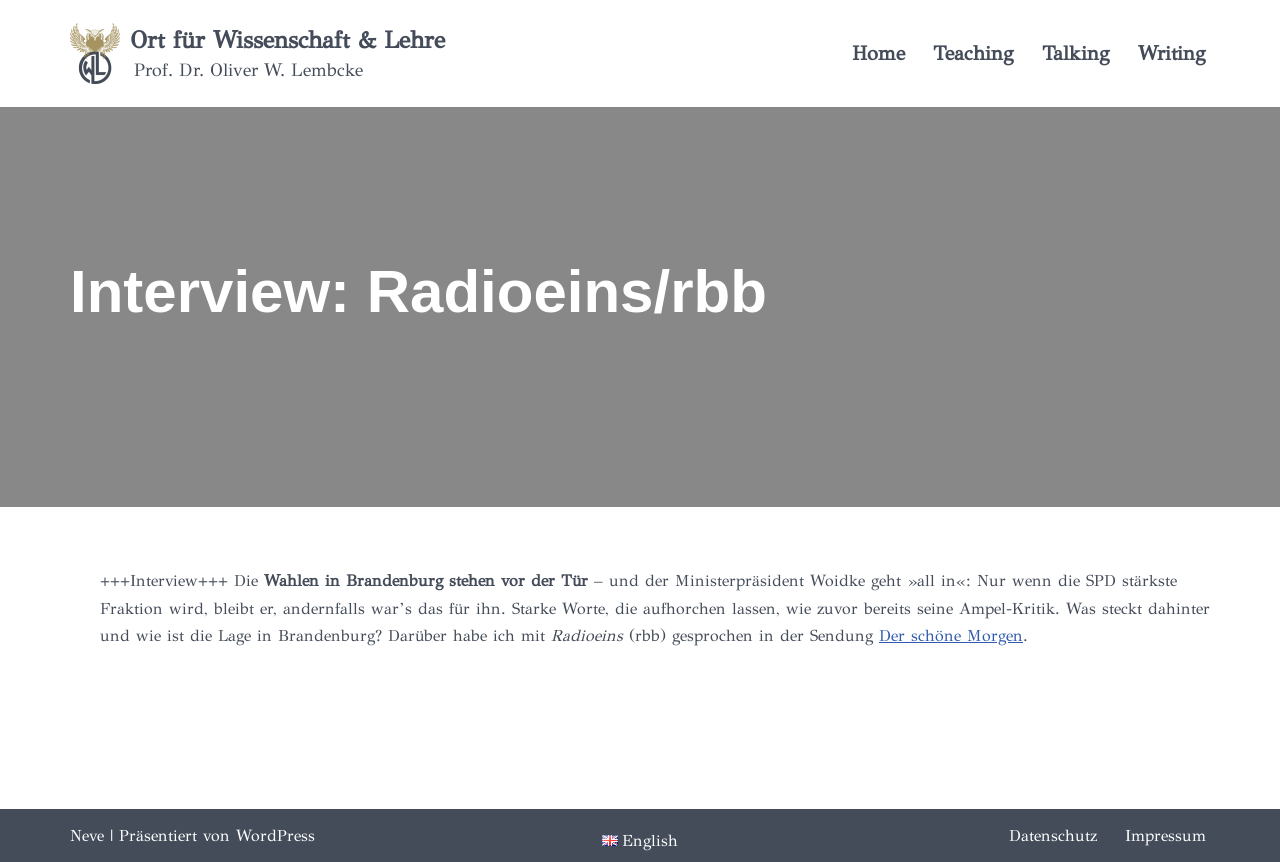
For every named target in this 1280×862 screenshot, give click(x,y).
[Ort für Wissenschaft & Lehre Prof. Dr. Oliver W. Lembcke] (257, 53)
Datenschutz (1053, 835)
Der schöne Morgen (951, 635)
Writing (1172, 53)
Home (878, 53)
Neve (87, 835)
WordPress (275, 835)
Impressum (1165, 835)
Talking (1076, 53)
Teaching (973, 53)
